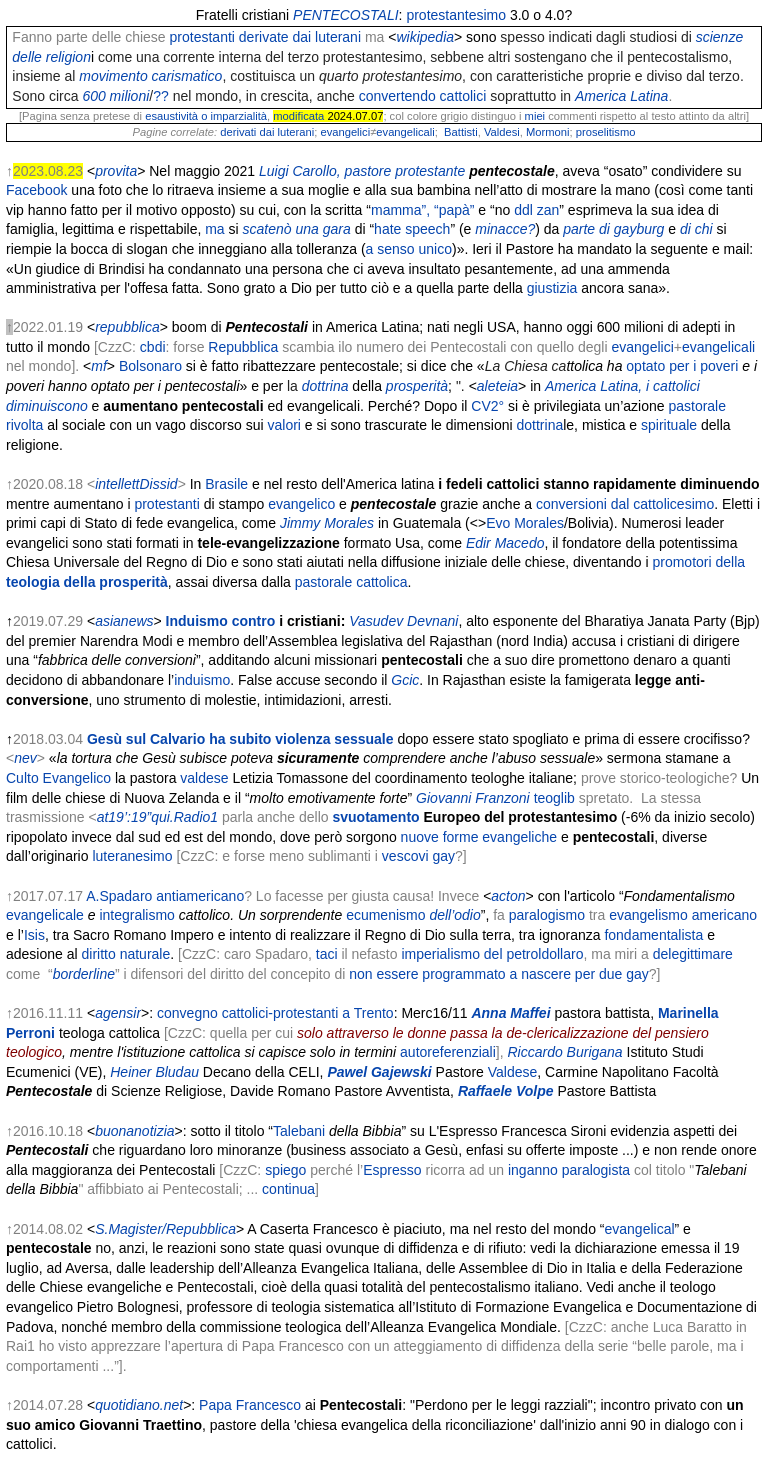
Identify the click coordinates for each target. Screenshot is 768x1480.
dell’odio (454, 915)
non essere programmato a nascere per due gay (499, 974)
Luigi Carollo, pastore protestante (362, 171)
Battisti (461, 132)
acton (508, 896)
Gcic (405, 680)
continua (288, 1189)
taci (327, 954)
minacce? (505, 229)
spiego (285, 1170)
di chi (696, 229)
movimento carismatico (150, 76)
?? (161, 96)
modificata (298, 116)
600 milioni (115, 96)
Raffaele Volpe (506, 1091)
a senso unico (409, 249)
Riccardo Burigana (564, 1052)
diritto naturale (126, 954)
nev (25, 758)
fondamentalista (653, 935)
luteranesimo (132, 856)
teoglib (554, 798)
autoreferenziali (448, 1052)
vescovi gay (418, 856)
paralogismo (547, 915)
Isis (34, 935)
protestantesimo (456, 15)
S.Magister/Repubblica (165, 1229)
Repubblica (243, 347)
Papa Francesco (250, 1405)
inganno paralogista (569, 1170)
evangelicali (405, 132)
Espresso (392, 1170)
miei (535, 116)
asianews (124, 621)
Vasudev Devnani (403, 621)
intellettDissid (136, 484)
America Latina (621, 96)
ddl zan (536, 210)
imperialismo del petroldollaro (492, 954)
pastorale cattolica (351, 582)
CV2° (487, 406)
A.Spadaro (119, 896)
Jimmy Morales (327, 523)
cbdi (153, 347)
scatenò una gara (297, 229)
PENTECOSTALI (346, 15)
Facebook (36, 190)
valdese (204, 778)
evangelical (640, 1229)
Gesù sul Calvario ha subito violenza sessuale (240, 739)
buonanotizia (134, 1131)
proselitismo (606, 132)
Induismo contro (221, 621)
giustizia (552, 288)
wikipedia (425, 37)
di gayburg (631, 229)
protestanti (202, 37)
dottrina (540, 425)
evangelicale (45, 915)
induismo (202, 680)
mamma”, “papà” (422, 210)
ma (214, 229)
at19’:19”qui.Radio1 (157, 817)
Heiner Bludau (154, 1072)
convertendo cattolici (423, 96)
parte (579, 229)
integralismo (136, 915)
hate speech (412, 229)
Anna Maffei (510, 1013)
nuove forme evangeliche (479, 837)
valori (283, 425)
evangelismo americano (683, 915)
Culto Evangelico (58, 778)
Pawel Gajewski (379, 1072)
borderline (84, 974)
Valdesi (502, 132)
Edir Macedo (505, 543)
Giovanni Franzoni (473, 798)
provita (116, 171)
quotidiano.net (139, 1405)
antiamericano (200, 896)
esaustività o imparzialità (206, 116)
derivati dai (247, 132)
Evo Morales (525, 523)
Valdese (513, 1072)
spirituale (669, 425)
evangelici (345, 132)
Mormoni (548, 132)
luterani (338, 37)
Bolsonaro (150, 366)
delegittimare (693, 954)
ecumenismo (385, 915)
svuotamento (376, 817)
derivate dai (275, 37)
